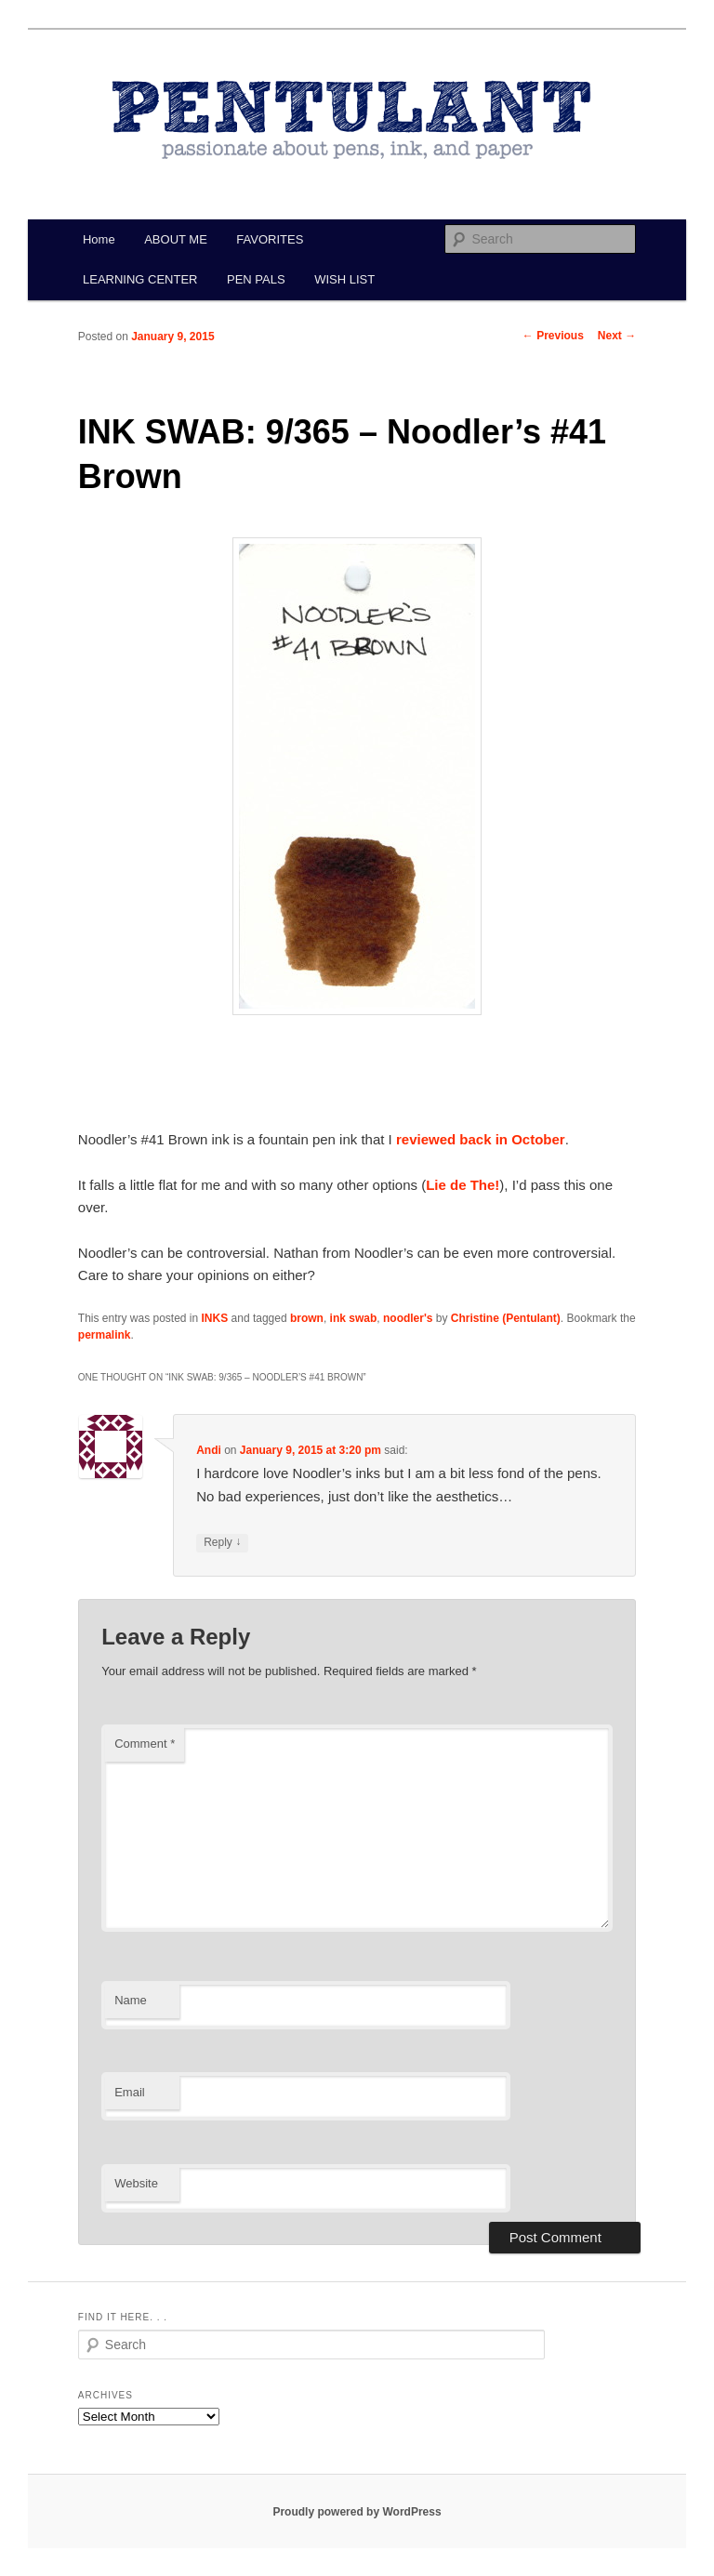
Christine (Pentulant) (506, 1318)
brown (307, 1318)
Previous (553, 335)
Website (136, 2183)
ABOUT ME (175, 239)
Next (617, 335)
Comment (144, 1743)
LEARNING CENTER (140, 279)
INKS (215, 1318)
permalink (104, 1334)
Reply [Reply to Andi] (222, 1543)
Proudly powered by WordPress (356, 2511)
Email (129, 2092)
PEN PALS (256, 279)
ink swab (353, 1318)
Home (99, 239)
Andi (208, 1450)
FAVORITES (269, 239)
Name (130, 2000)
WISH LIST (344, 279)
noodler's (408, 1318)
